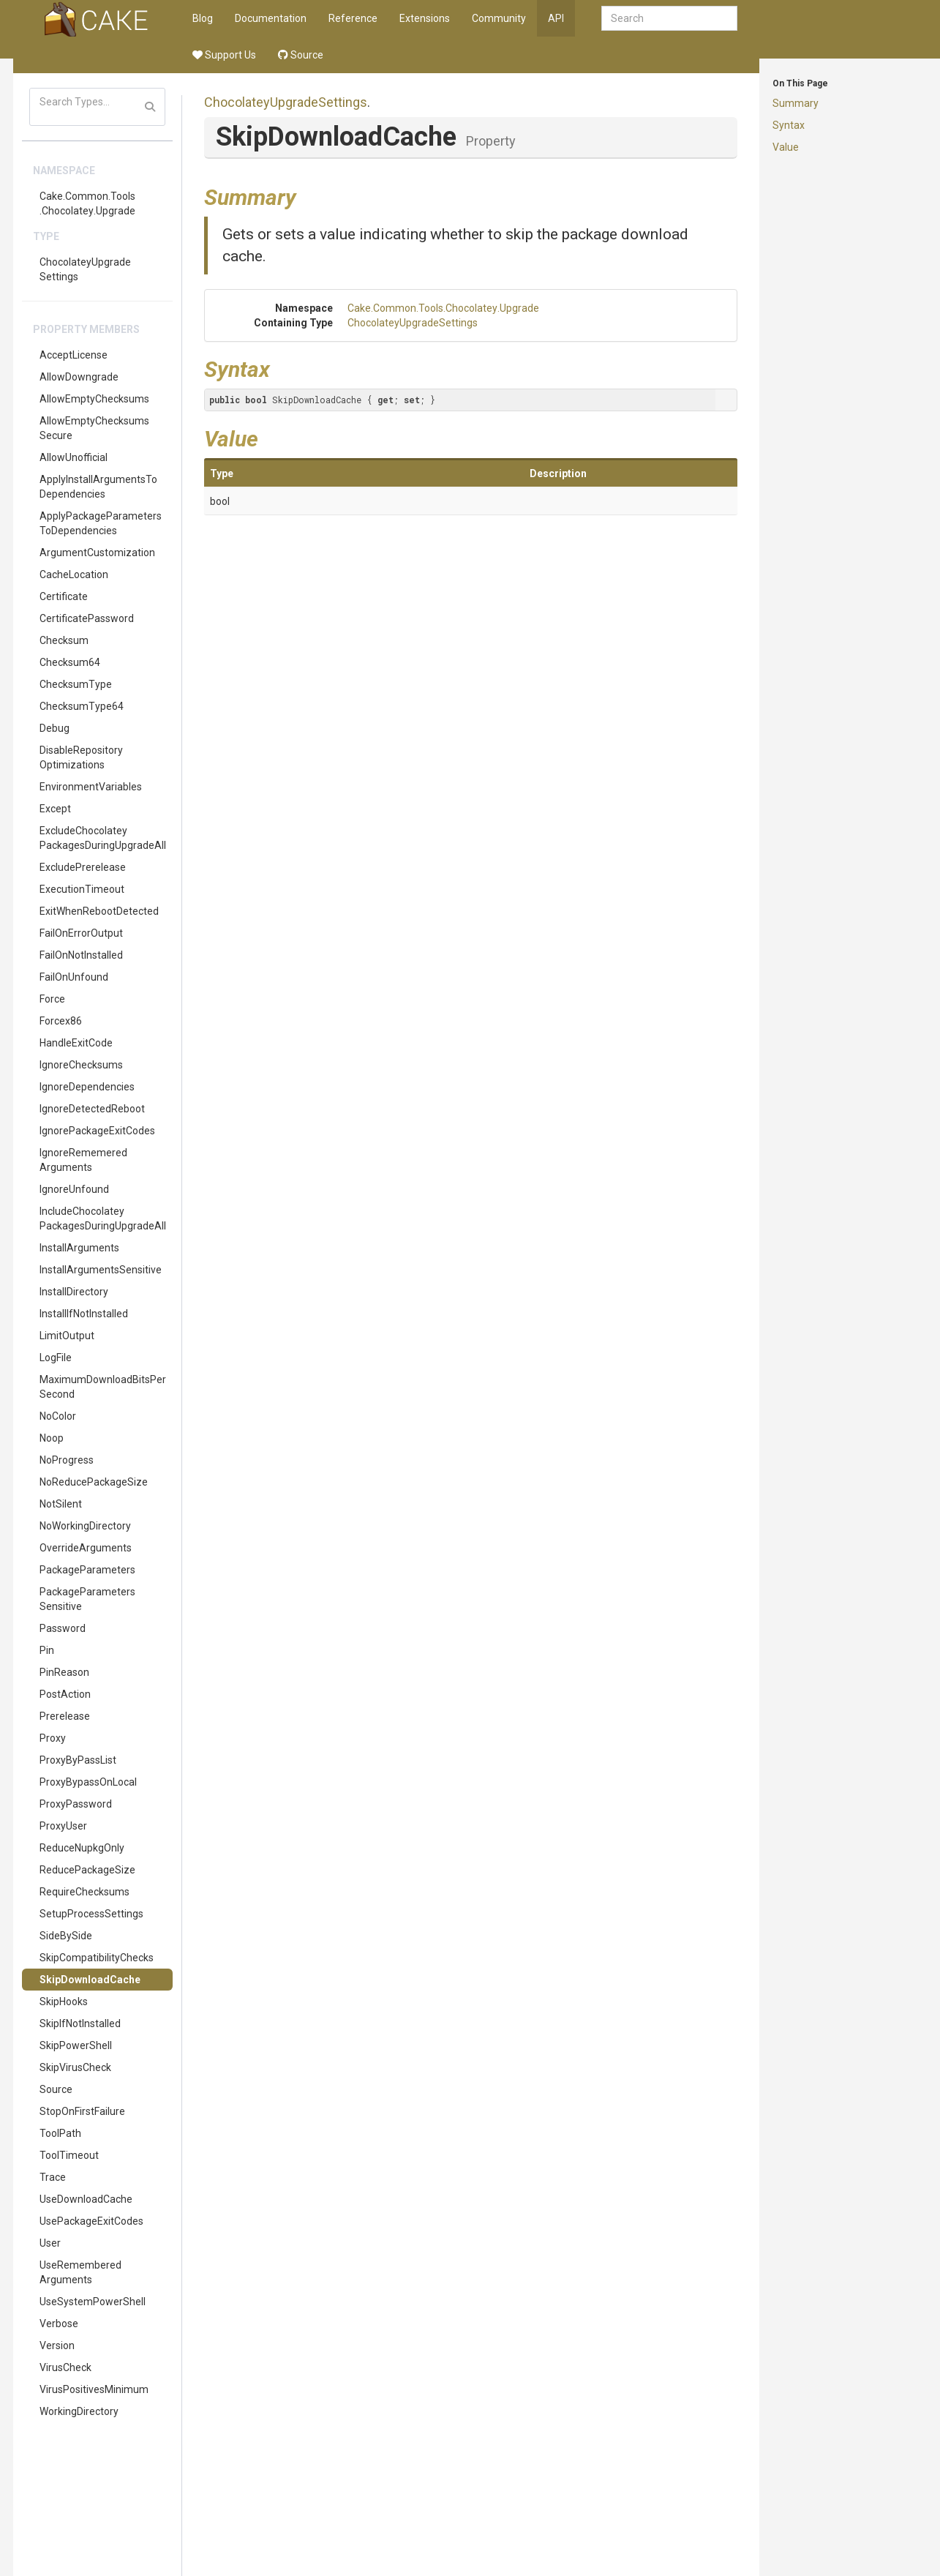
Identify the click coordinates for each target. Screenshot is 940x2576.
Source (300, 55)
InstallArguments (79, 1248)
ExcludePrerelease (83, 867)
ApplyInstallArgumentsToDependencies (98, 486)
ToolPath (60, 2133)
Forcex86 (61, 1021)
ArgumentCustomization (97, 552)
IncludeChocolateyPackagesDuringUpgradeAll (103, 1218)
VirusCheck (65, 2367)
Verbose (59, 2323)
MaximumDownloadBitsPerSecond (103, 1387)
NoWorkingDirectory (85, 1526)
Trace (53, 2177)
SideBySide (66, 1936)
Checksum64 (70, 662)
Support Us (224, 55)
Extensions (424, 18)
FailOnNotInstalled (81, 955)
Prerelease (65, 1716)
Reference (352, 18)
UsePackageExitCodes (91, 2221)
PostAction (65, 1694)
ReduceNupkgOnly (82, 1848)
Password (63, 1628)
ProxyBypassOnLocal (88, 1782)
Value (785, 147)
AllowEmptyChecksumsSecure (94, 428)
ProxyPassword (76, 1804)
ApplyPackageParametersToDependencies (101, 523)
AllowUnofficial (74, 457)
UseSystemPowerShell (93, 2301)
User (50, 2243)
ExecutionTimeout (82, 889)
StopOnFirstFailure (82, 2111)
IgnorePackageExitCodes (97, 1131)
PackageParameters (87, 1570)
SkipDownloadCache (90, 1979)
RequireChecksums (84, 1892)
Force (52, 999)
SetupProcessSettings (91, 1914)
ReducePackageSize (87, 1870)
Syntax (788, 125)
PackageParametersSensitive (87, 1599)
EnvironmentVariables (91, 787)
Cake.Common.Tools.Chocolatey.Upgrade (87, 203)
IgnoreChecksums (81, 1065)
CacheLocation (74, 574)
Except (55, 809)
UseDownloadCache (86, 2199)
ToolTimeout (69, 2155)
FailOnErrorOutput (81, 933)
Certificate (64, 596)
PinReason (64, 1672)
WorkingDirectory (79, 2411)
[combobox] (669, 18)
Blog (202, 18)
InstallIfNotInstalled (84, 1313)
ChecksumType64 (82, 706)
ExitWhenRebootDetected (99, 911)
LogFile (56, 1357)
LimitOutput (67, 1335)
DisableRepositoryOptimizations (81, 757)
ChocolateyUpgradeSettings (85, 269)
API (556, 18)
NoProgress (67, 1460)
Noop (52, 1438)
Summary (795, 103)
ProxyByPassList (78, 1760)
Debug (54, 728)
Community (499, 18)
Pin (47, 1650)
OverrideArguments (86, 1548)
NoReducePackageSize (94, 1482)
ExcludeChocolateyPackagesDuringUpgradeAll (103, 838)
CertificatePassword (87, 618)
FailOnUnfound (74, 977)
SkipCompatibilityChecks (97, 1957)
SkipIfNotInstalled (80, 2023)
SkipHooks (64, 2001)
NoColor (58, 1416)
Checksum (64, 640)
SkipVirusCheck (75, 2067)
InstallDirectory (74, 1292)
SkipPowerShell (76, 2045)
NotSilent (61, 1504)
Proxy (53, 1738)
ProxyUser (63, 1826)
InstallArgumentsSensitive (101, 1270)
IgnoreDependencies (87, 1087)
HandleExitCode (76, 1043)
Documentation (271, 18)
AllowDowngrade (79, 377)
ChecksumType (76, 684)
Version (57, 2345)
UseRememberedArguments (80, 2272)
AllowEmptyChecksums (94, 399)
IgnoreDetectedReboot (92, 1109)
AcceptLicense (74, 355)
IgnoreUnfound (74, 1189)
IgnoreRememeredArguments (83, 1160)
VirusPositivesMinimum (94, 2389)
